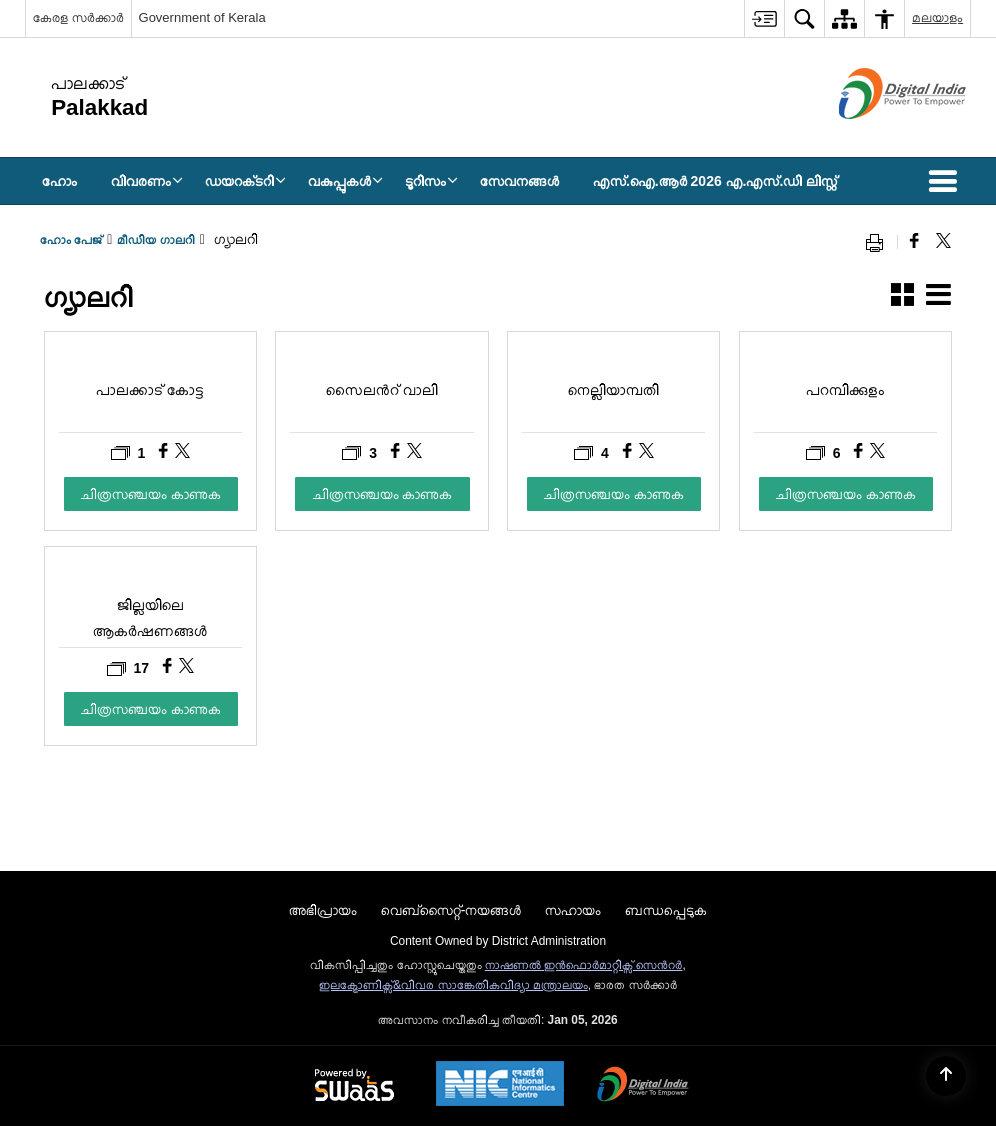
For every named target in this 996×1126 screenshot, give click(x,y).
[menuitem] (764, 18)
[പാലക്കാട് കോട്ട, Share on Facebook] (165, 453)
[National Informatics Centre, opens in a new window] (500, 1085)
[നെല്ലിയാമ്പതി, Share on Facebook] (629, 453)
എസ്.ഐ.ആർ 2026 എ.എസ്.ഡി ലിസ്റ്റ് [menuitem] (715, 181)
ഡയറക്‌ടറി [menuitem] (245, 181)
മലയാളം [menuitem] (937, 17)
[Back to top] (946, 1076)
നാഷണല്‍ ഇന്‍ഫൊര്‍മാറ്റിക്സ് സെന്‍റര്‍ (584, 965)
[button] (947, 181)
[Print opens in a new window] (879, 242)
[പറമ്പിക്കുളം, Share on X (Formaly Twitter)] (877, 453)
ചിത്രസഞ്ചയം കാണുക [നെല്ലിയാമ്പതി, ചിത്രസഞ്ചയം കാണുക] (614, 494)
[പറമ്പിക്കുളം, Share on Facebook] (860, 453)
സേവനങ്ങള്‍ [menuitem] (519, 181)
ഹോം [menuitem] (59, 181)
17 (128, 668)
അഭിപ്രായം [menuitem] (323, 910)
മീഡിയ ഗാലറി (155, 240)
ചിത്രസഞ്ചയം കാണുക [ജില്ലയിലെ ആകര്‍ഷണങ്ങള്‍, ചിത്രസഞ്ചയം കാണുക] (151, 709)
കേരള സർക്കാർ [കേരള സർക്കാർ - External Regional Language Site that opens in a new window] (78, 17)
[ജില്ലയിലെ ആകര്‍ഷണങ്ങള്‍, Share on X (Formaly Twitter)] (186, 668)
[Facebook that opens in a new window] (914, 242)
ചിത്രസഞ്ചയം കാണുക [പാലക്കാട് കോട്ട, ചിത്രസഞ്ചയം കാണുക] (151, 494)
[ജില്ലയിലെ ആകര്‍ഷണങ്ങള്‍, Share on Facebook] (169, 668)
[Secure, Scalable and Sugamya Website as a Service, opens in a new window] (354, 1086)
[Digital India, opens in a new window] (643, 1086)
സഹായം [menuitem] (573, 910)
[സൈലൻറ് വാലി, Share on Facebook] (397, 453)
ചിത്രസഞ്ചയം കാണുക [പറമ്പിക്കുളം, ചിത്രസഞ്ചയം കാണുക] (846, 494)
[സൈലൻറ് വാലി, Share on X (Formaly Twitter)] (414, 453)
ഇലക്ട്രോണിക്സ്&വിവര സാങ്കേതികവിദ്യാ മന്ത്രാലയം (453, 985)
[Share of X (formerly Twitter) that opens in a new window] (943, 242)
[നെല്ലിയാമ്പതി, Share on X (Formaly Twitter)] (646, 453)
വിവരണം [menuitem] (147, 181)
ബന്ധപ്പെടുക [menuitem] (666, 910)
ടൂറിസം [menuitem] (431, 181)
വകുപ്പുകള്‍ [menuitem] (345, 181)
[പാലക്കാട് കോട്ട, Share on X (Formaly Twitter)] (182, 453)
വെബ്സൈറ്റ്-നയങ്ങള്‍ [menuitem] (451, 910)
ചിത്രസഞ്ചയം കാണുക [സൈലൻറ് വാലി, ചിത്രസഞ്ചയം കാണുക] (383, 494)
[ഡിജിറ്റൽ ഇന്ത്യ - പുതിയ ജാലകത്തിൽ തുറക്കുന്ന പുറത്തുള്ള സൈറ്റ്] (877, 136)
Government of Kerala (202, 17)
